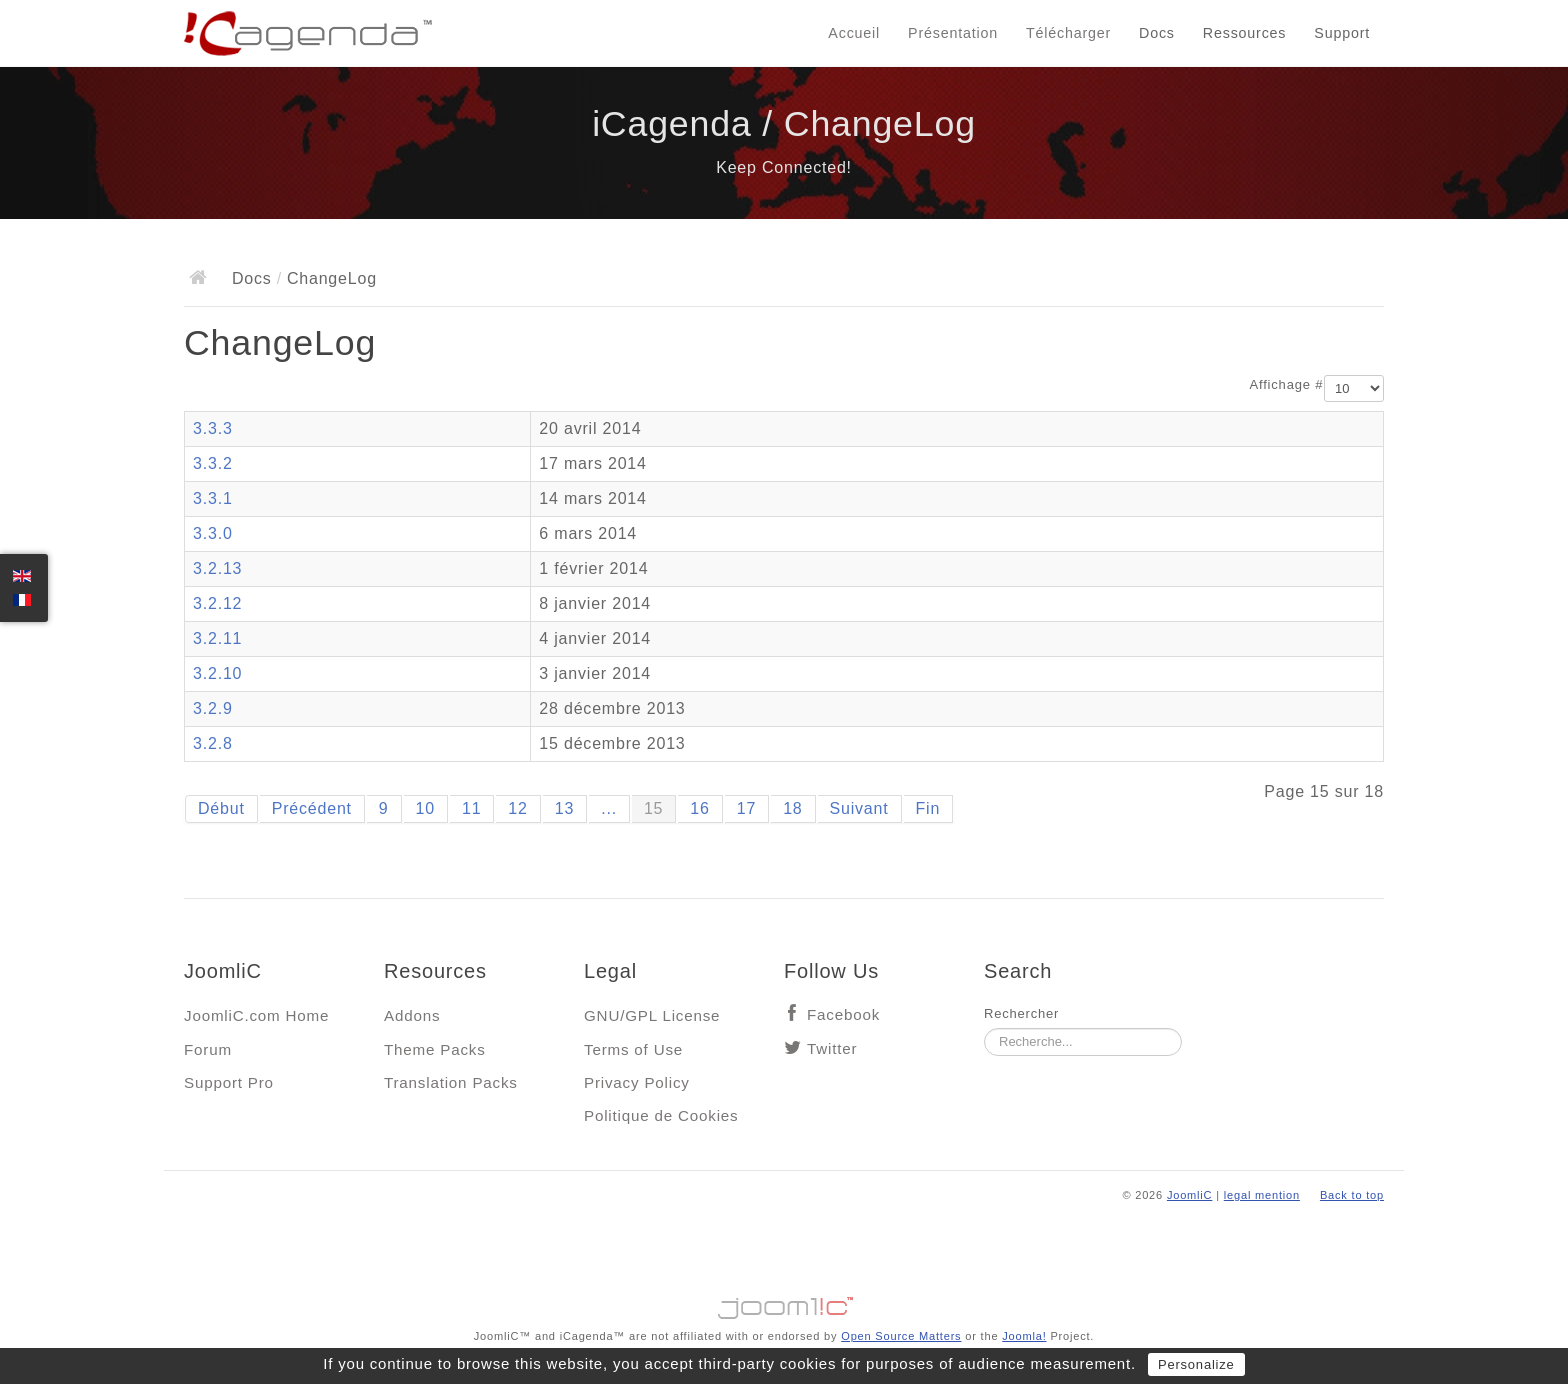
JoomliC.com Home (256, 1015)
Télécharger (1068, 33)
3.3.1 (213, 498)
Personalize (1196, 1364)
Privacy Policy (637, 1082)
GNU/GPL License (652, 1015)
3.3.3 (213, 428)
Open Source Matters (901, 1336)
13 (564, 808)
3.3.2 (213, 463)
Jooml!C (784, 1303)
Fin (928, 808)
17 (746, 808)
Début (221, 808)
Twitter (832, 1048)
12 (517, 808)
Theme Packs (435, 1049)
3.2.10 (217, 673)
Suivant (859, 808)
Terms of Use (633, 1049)
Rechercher (1021, 1013)
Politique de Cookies (661, 1115)
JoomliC (1190, 1195)
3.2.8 (213, 743)
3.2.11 (217, 638)
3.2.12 (217, 603)
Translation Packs (451, 1082)
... (609, 808)
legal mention (1262, 1195)
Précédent (312, 808)
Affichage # (1287, 384)
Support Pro (229, 1082)
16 (699, 808)
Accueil (854, 33)
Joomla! (1024, 1336)
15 (653, 808)
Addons (412, 1015)
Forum (208, 1049)
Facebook (843, 1014)
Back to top (1352, 1195)
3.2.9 (213, 708)
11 (471, 808)
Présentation (953, 33)
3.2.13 (217, 568)
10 (425, 808)
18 (792, 808)
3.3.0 (213, 533)
